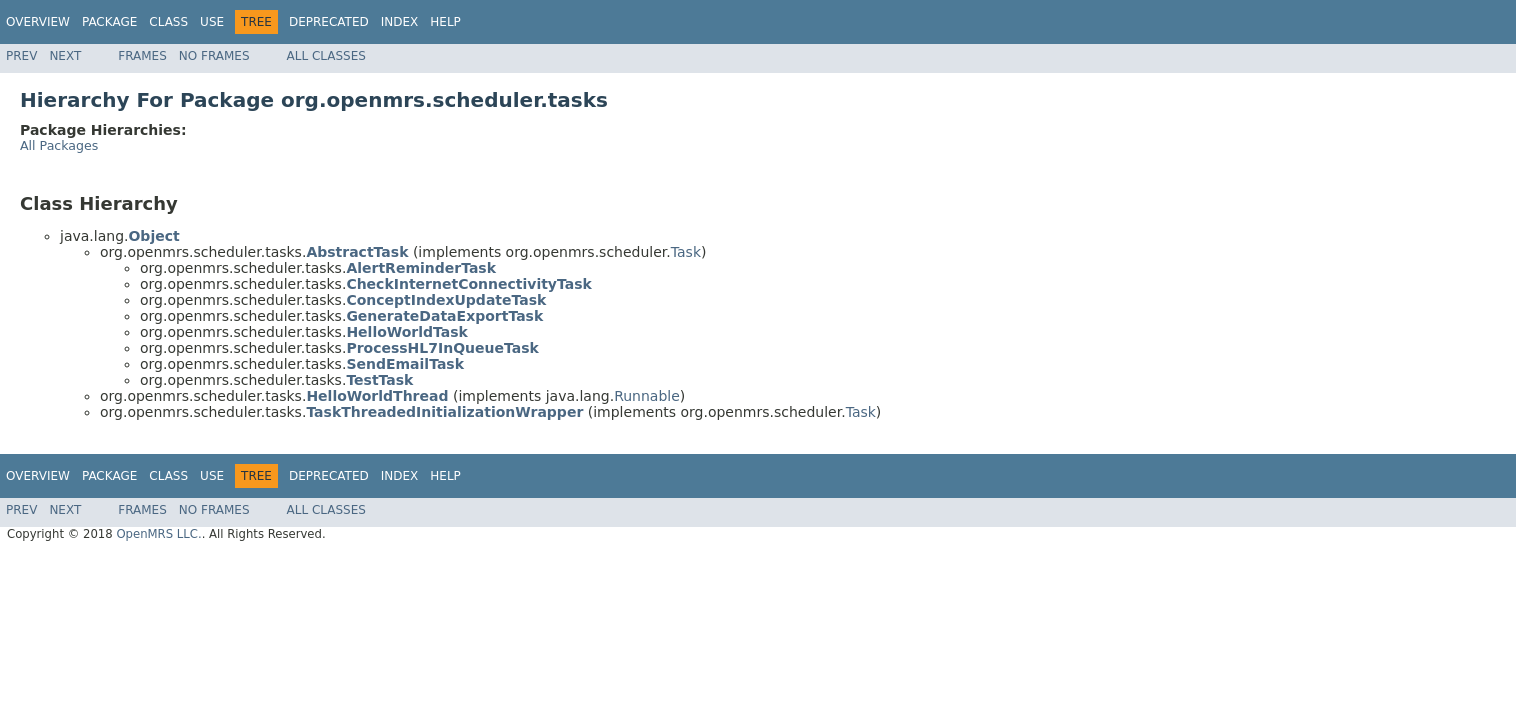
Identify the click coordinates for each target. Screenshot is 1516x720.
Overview (38, 22)
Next (65, 56)
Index (400, 22)
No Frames (214, 56)
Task (686, 252)
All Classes (326, 56)
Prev (21, 56)
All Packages (59, 145)
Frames (142, 56)
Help (445, 22)
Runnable (647, 396)
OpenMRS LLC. (158, 534)
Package (109, 22)
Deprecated (329, 22)
